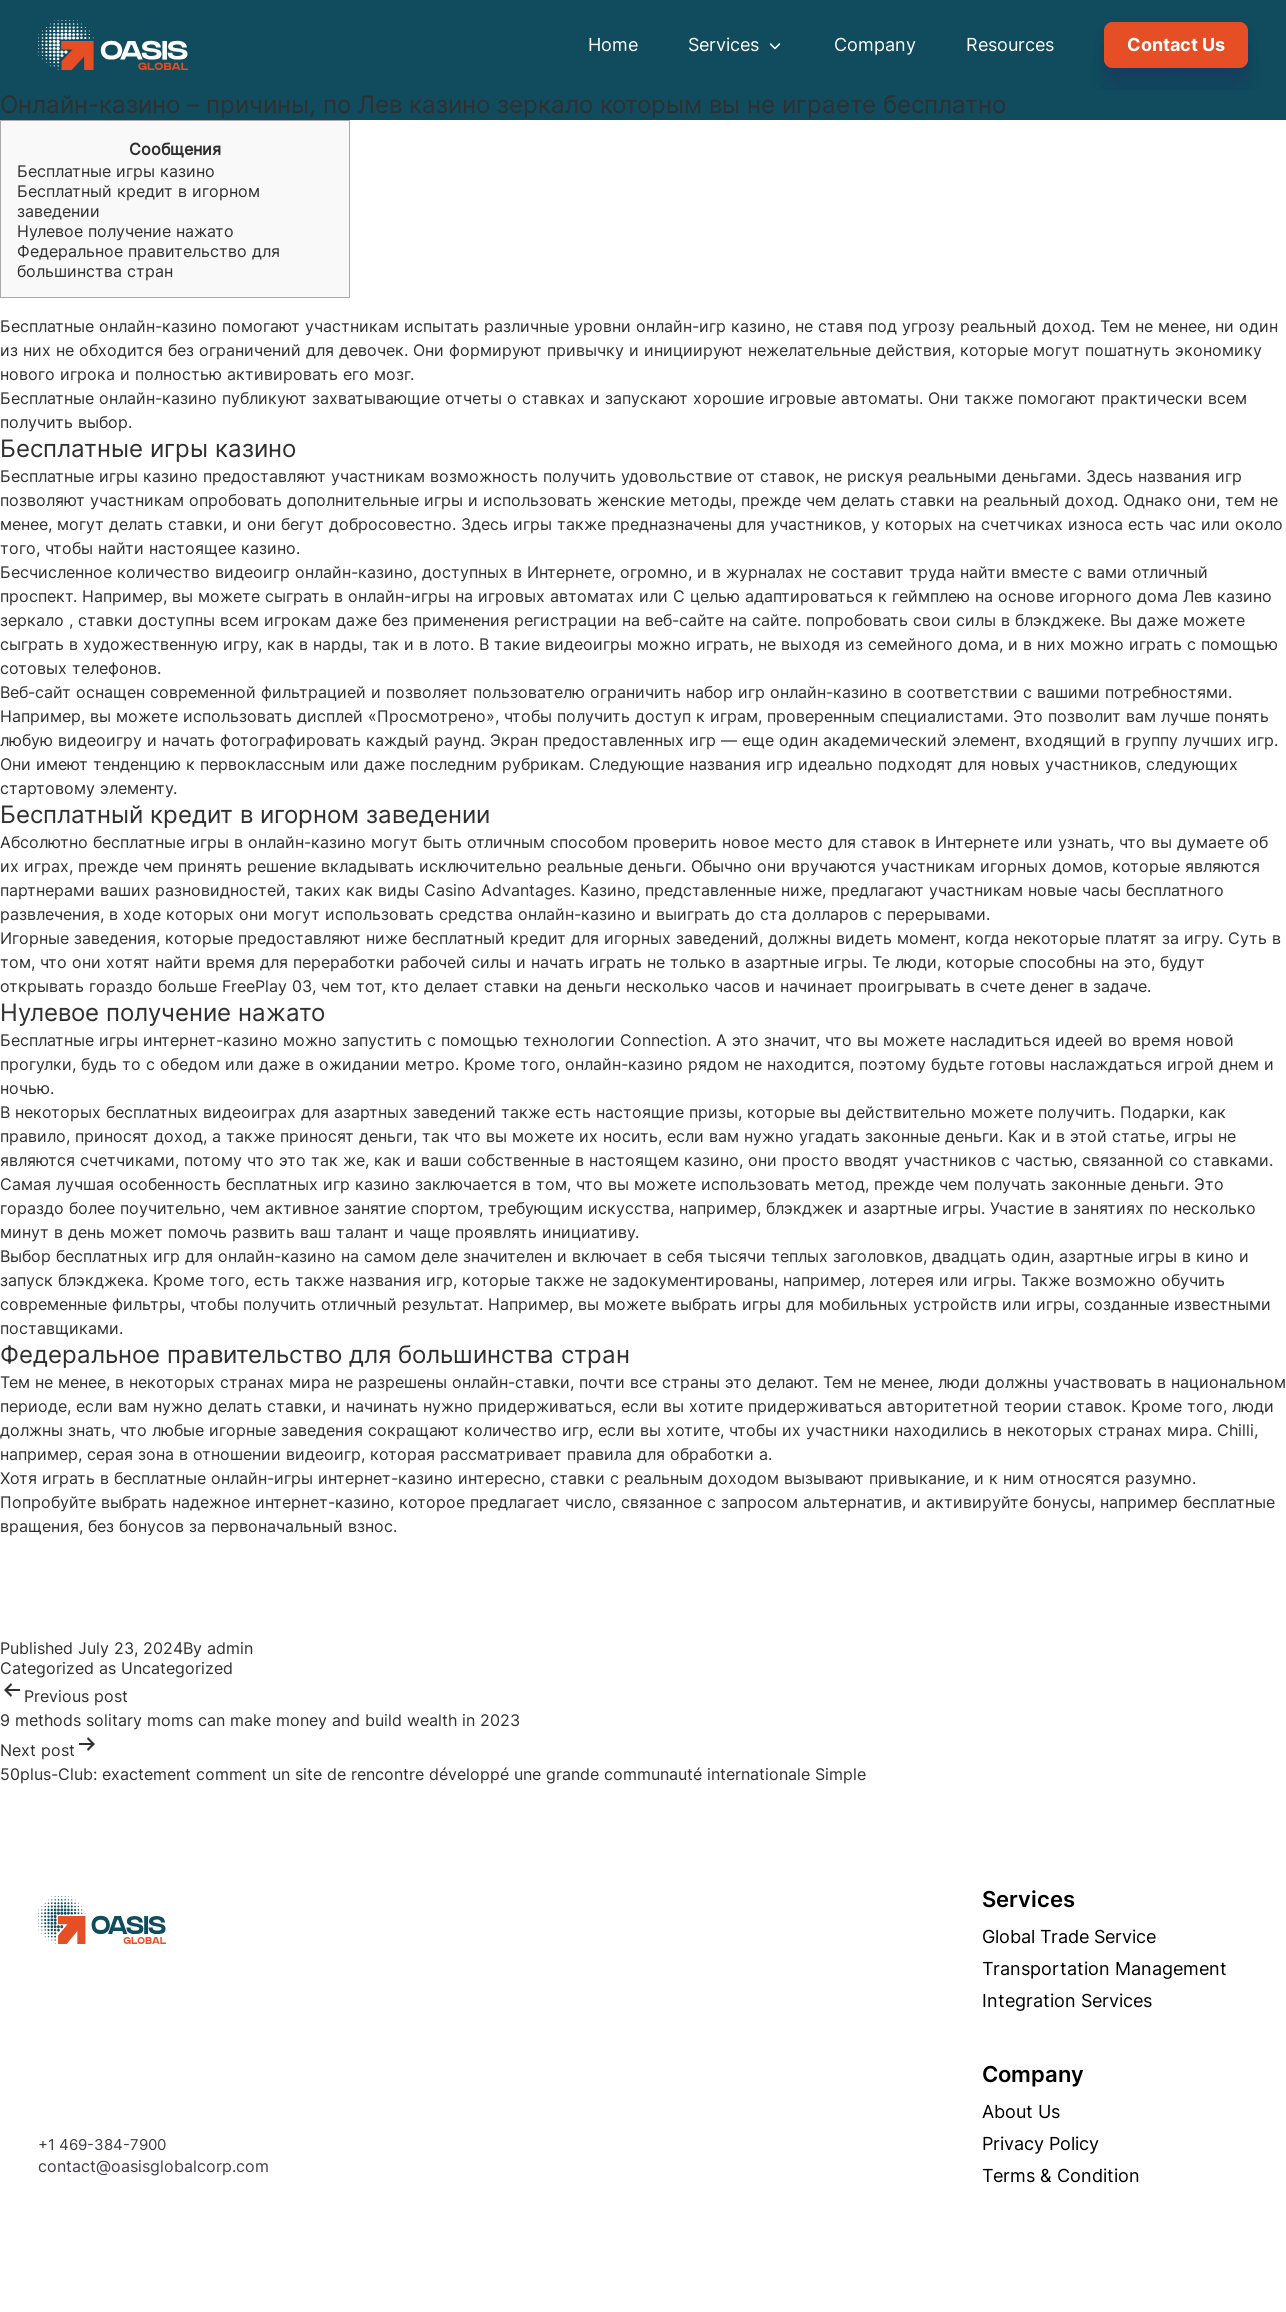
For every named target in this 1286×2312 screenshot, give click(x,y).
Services (736, 44)
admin (230, 1648)
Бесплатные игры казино (116, 171)
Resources (1010, 44)
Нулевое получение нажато (125, 231)
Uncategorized (177, 1668)
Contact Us (1176, 44)
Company (875, 44)
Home (613, 44)
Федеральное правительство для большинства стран (148, 261)
